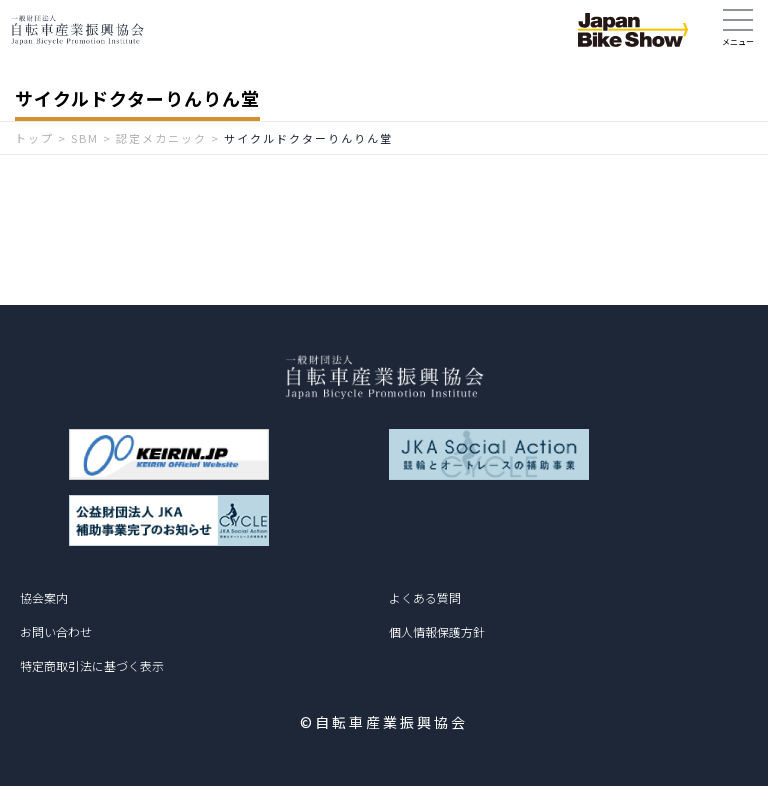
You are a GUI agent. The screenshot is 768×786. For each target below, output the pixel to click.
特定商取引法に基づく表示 (92, 665)
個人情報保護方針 (437, 631)
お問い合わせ (56, 631)
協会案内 (44, 597)
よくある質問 (425, 597)
